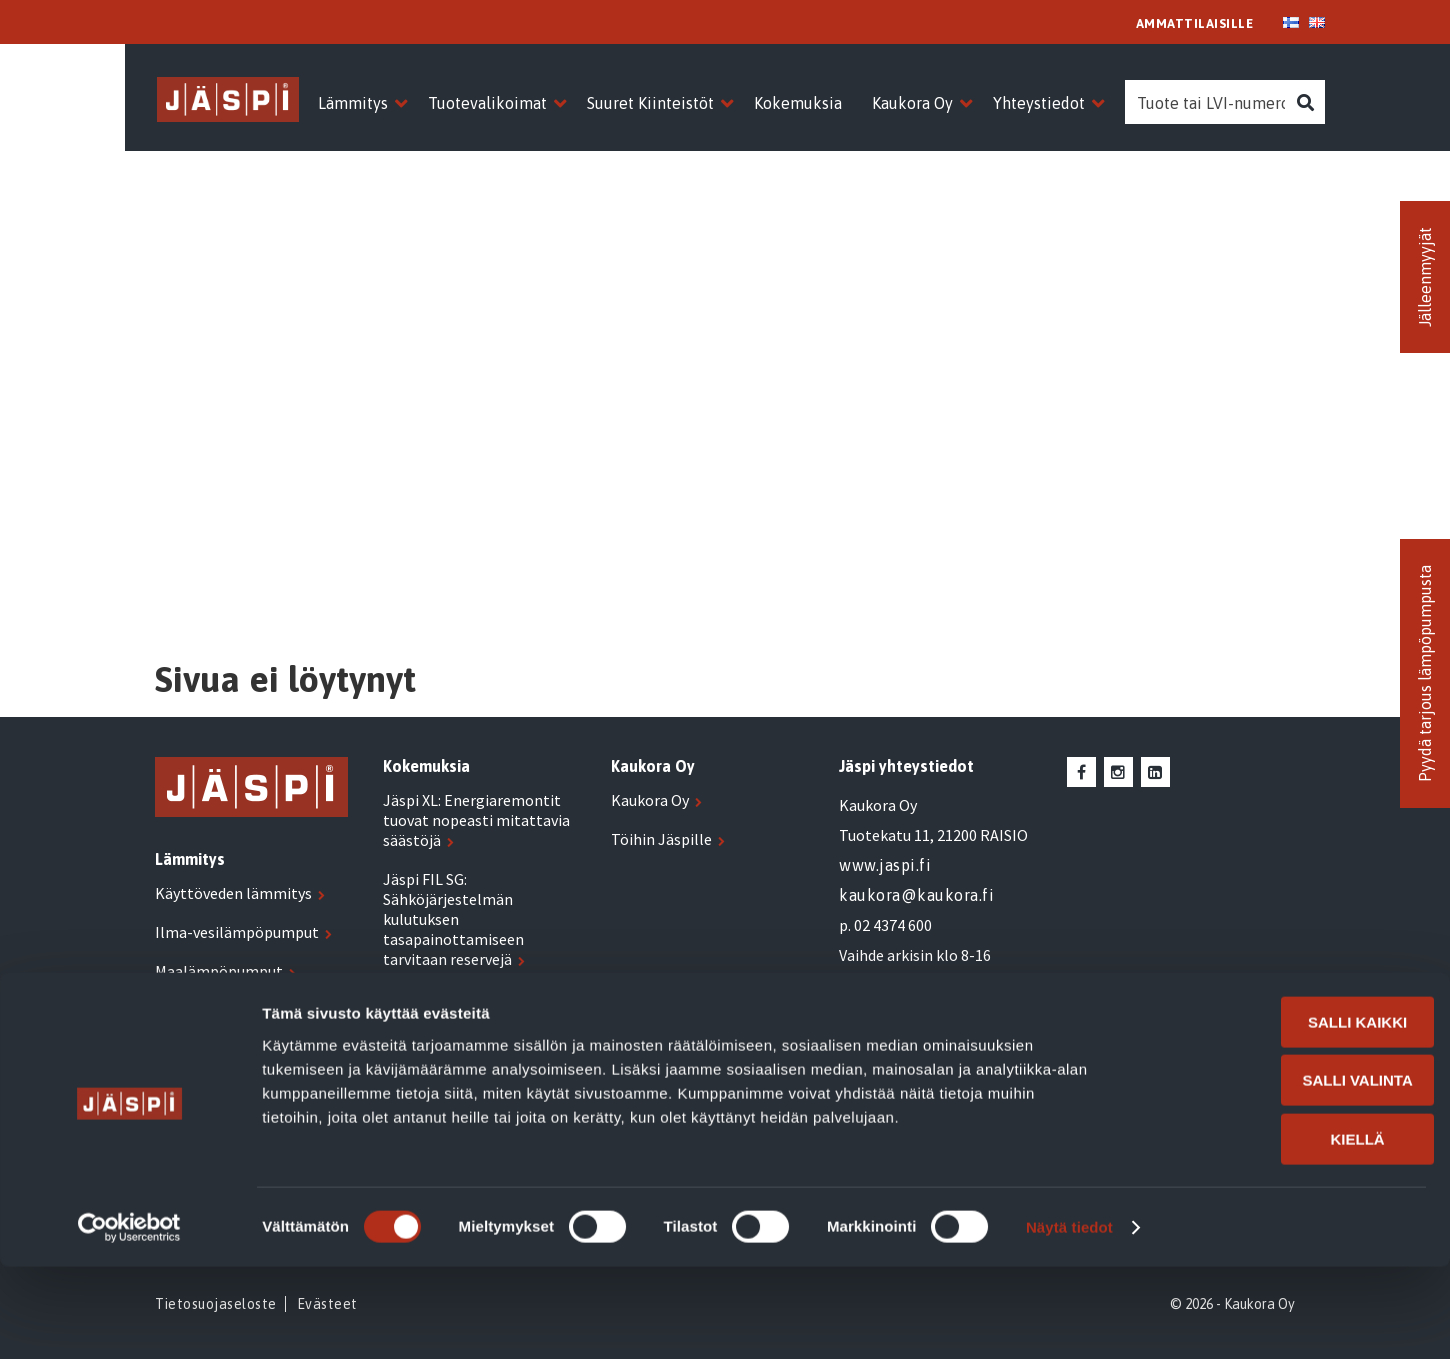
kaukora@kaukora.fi (916, 895)
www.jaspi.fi (885, 865)
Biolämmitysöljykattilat (239, 1049)
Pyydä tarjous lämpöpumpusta (1425, 673)
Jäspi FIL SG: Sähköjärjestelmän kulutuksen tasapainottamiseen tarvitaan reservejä (453, 919)
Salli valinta (1283, 1173)
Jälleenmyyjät (1425, 277)
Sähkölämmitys (209, 1010)
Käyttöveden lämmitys (233, 893)
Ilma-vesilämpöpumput (237, 932)
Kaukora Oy (650, 800)
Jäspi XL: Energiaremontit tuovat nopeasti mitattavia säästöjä (476, 820)
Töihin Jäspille (661, 839)
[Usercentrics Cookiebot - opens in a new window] (129, 1320)
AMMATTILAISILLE (1195, 23)
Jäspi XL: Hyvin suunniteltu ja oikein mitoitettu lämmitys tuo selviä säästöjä (481, 1018)
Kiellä (1283, 1231)
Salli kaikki (1282, 1114)
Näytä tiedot (1069, 1319)
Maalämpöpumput (219, 971)
